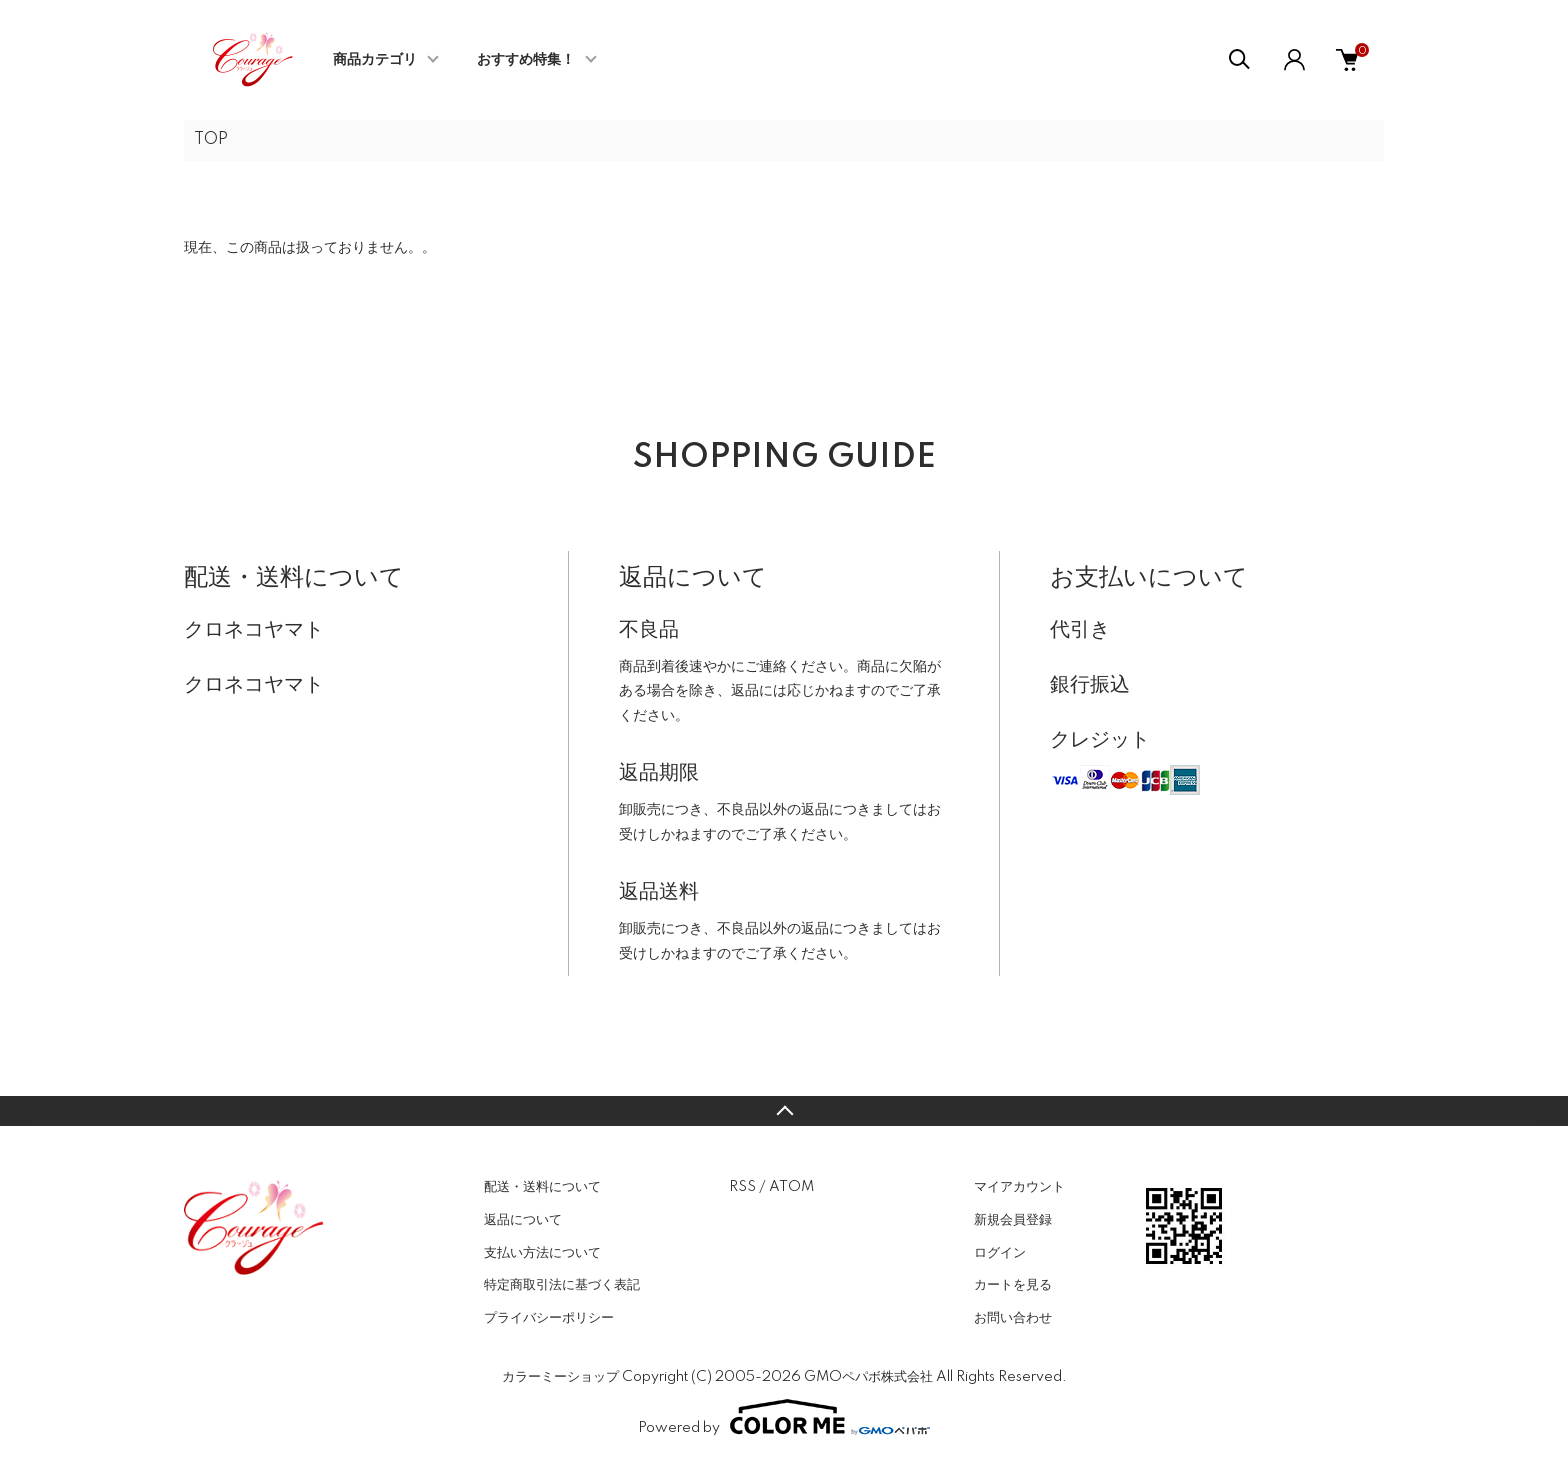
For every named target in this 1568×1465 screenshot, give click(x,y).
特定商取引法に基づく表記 (562, 1285)
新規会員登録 (1013, 1220)
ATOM (791, 1187)
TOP (211, 140)
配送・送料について (542, 1187)
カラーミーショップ (560, 1377)
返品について (523, 1220)
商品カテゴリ (375, 60)
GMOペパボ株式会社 (868, 1377)
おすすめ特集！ (526, 60)
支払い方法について (542, 1253)
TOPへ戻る (784, 1111)
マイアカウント (1019, 1187)
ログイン (1000, 1253)
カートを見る (1013, 1285)
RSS (742, 1187)
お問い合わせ (1013, 1318)
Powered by (784, 1417)
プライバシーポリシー (549, 1318)
